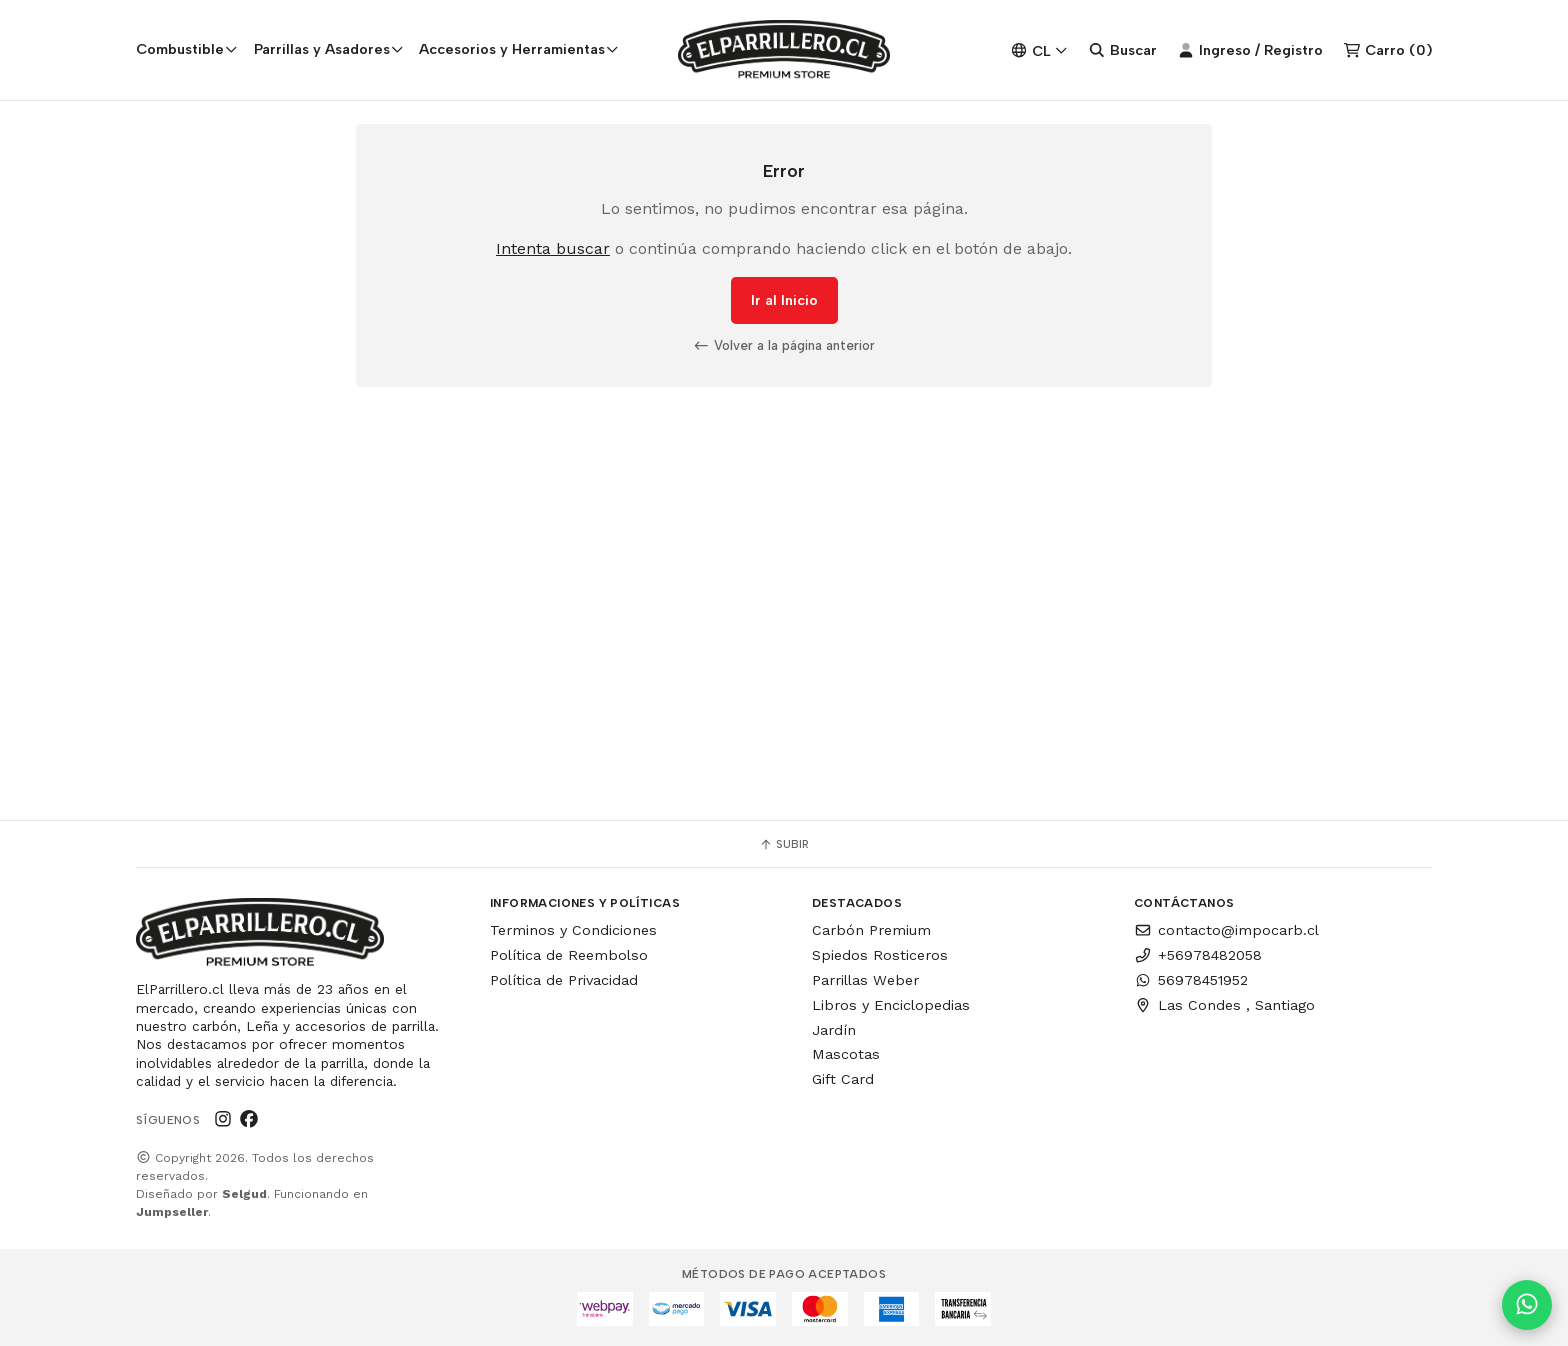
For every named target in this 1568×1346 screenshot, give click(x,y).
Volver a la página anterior (784, 345)
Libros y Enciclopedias (891, 1005)
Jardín (834, 1030)
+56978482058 (1198, 955)
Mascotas (846, 1054)
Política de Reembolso (569, 955)
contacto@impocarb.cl (1226, 930)
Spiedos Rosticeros (880, 955)
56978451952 (1191, 980)
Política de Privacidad (564, 980)
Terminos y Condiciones (573, 930)
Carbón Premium (871, 930)
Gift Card (843, 1079)
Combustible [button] (187, 49)
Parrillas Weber (865, 980)
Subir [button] (784, 844)
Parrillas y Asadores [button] (329, 49)
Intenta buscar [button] (553, 248)
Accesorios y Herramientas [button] (519, 49)
